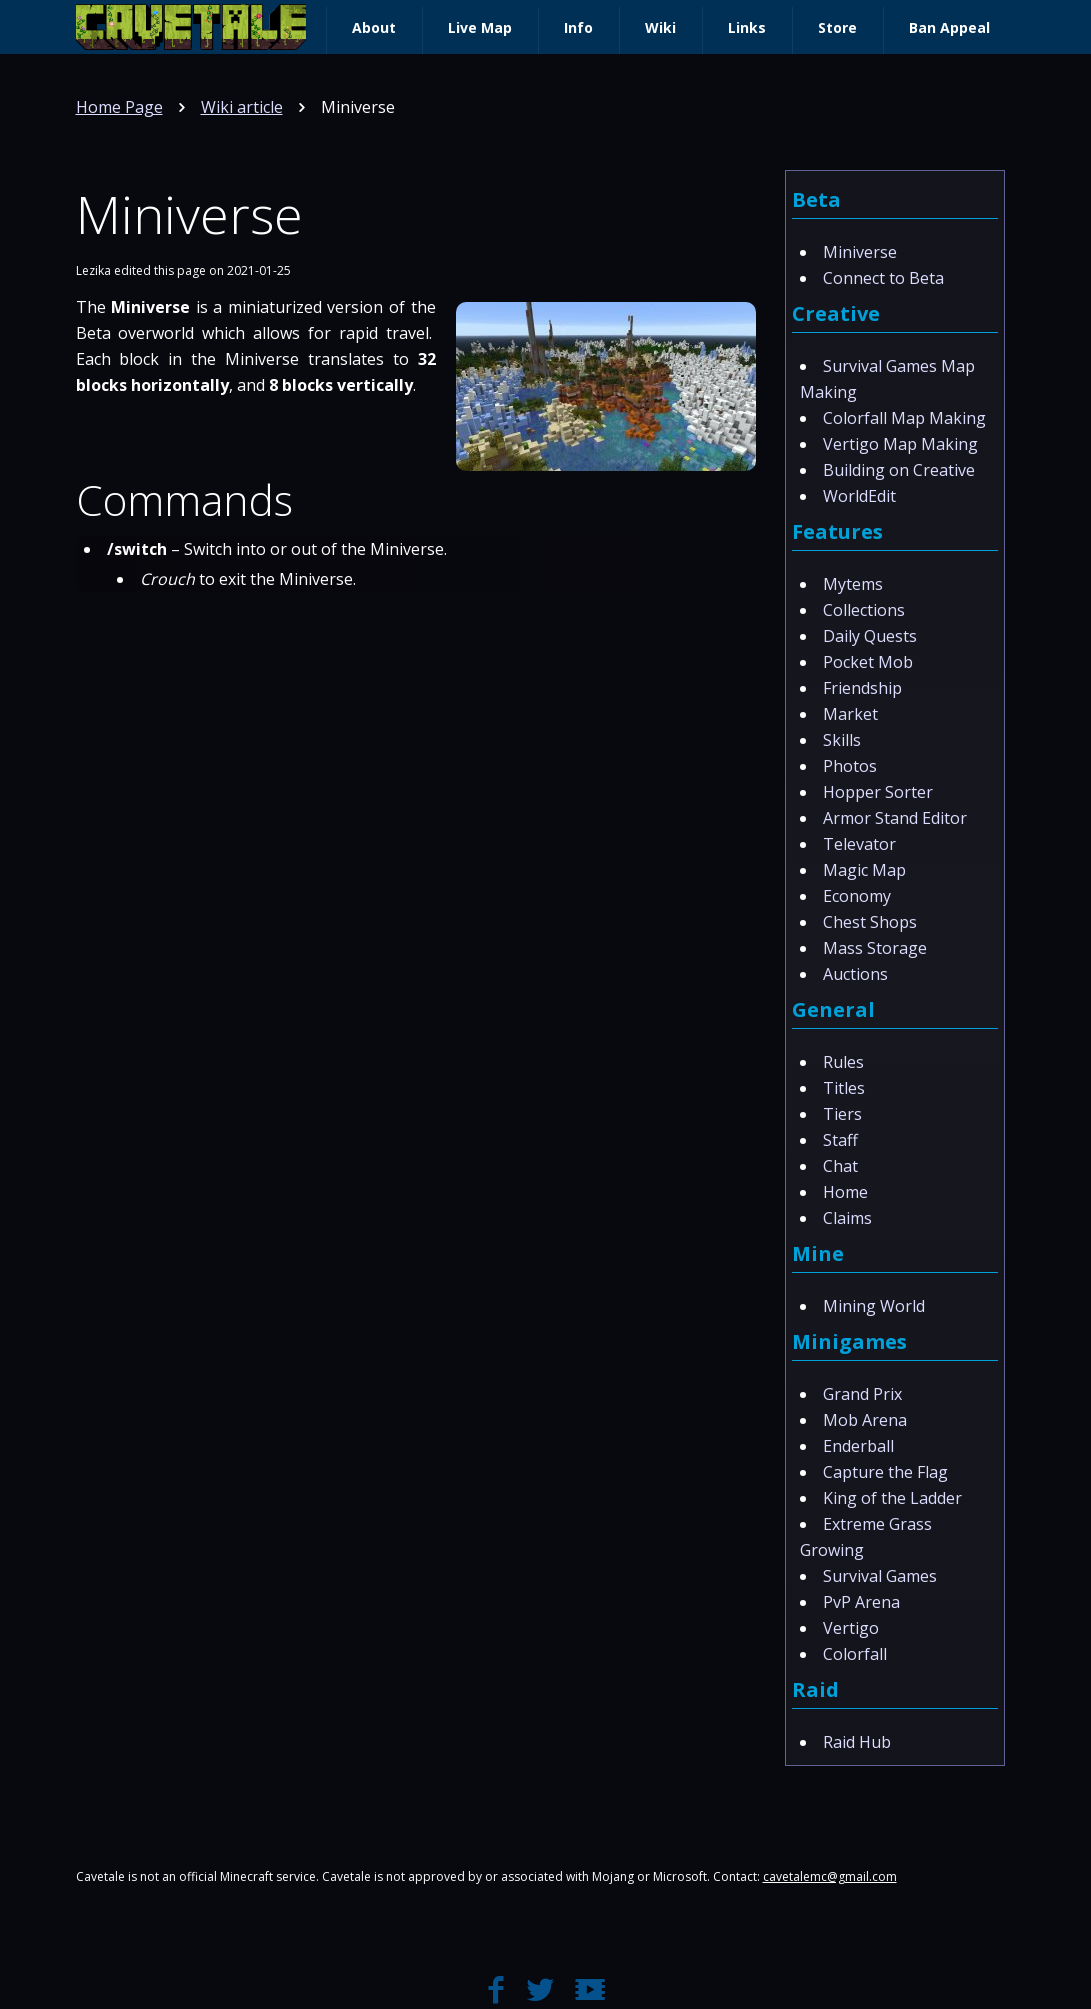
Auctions (855, 974)
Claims (847, 1218)
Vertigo (851, 1628)
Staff (840, 1140)
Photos (850, 766)
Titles (844, 1088)
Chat (840, 1166)
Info (578, 27)
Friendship (862, 688)
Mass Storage (875, 948)
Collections (864, 610)
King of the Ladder (892, 1498)
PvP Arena (861, 1602)
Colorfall (855, 1654)
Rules (843, 1062)
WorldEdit (859, 496)
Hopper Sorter (878, 792)
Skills (842, 740)
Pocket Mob (868, 662)
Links (747, 27)
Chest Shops (870, 922)
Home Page (119, 107)
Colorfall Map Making (904, 418)
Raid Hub (857, 1742)
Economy (857, 896)
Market (850, 714)
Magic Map (864, 870)
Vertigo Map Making (900, 444)
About (374, 27)
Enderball (858, 1446)
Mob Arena (865, 1420)
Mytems (853, 584)
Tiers (842, 1114)
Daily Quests (870, 636)
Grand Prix (862, 1394)
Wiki (660, 27)
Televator (859, 844)
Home (845, 1192)
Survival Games (880, 1576)
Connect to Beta (883, 278)
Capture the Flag (885, 1472)
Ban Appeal (949, 27)
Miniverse (860, 252)
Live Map (480, 27)
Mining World (874, 1306)
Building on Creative (899, 470)
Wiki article (242, 107)
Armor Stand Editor (895, 818)
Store (837, 27)
